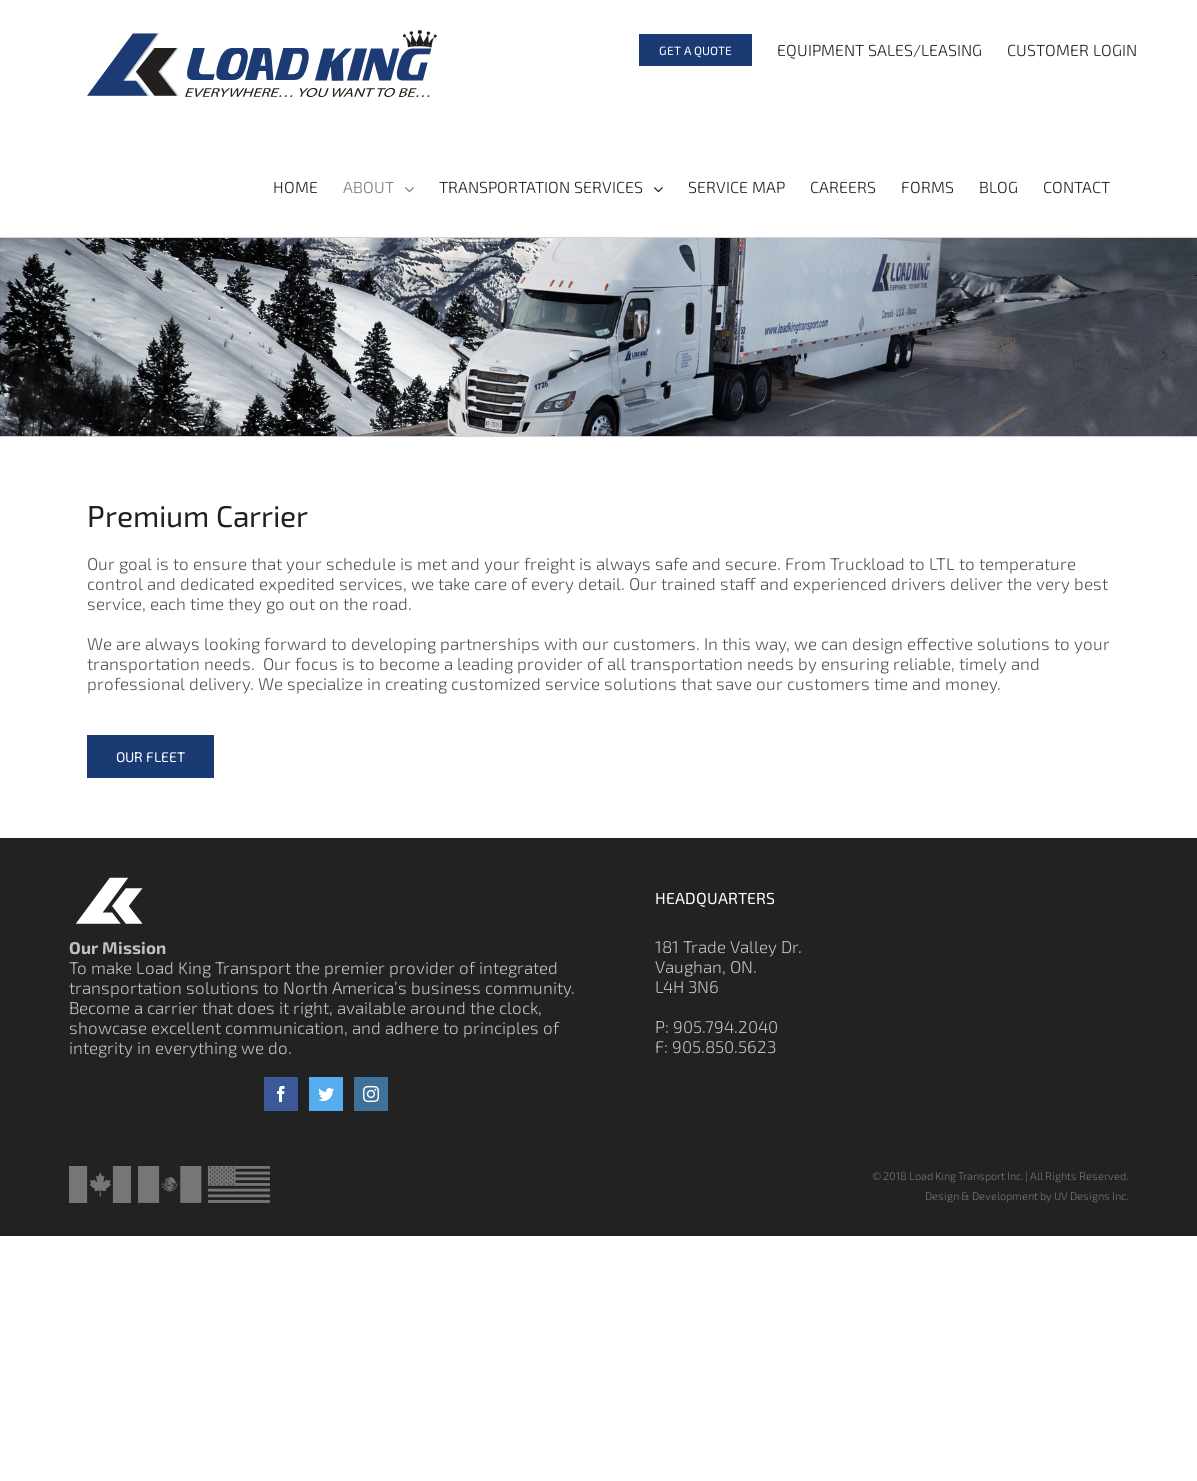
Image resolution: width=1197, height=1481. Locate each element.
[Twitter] (326, 1094)
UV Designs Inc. (1091, 1195)
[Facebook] (281, 1094)
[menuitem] (683, 50)
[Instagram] (371, 1094)
